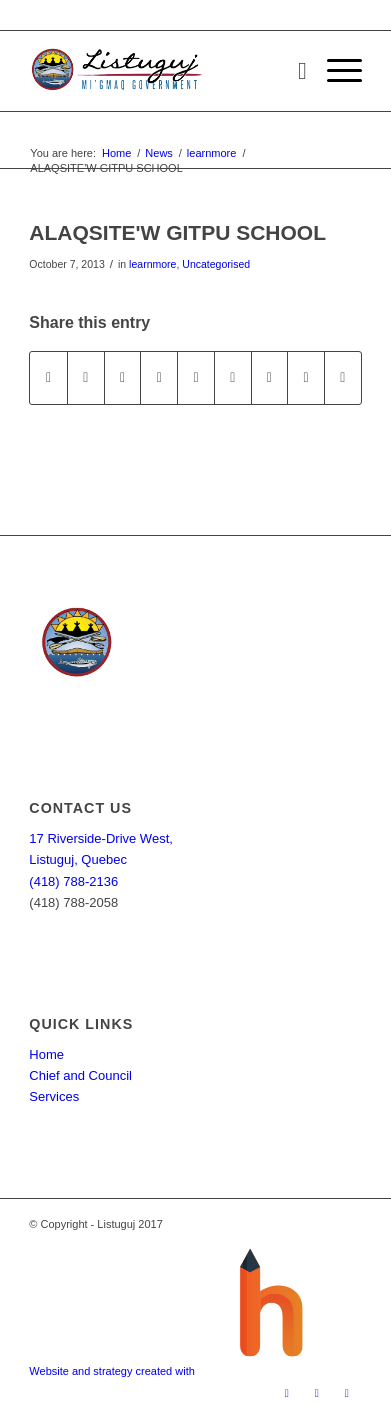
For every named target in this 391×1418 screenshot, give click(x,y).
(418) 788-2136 (73, 881)
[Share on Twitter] (86, 377)
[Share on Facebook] (48, 377)
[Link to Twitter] (317, 1393)
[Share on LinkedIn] (196, 377)
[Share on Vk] (270, 377)
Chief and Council (80, 1075)
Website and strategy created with (113, 1371)
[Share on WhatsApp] (123, 377)
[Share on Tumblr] (233, 377)
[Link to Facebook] (287, 1393)
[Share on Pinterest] (159, 377)
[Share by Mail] (343, 377)
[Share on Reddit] (306, 377)
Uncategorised (216, 264)
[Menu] (334, 71)
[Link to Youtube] (347, 1393)
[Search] (292, 71)
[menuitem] (292, 71)
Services (54, 1096)
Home (46, 1054)
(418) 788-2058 (73, 902)
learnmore (152, 264)
